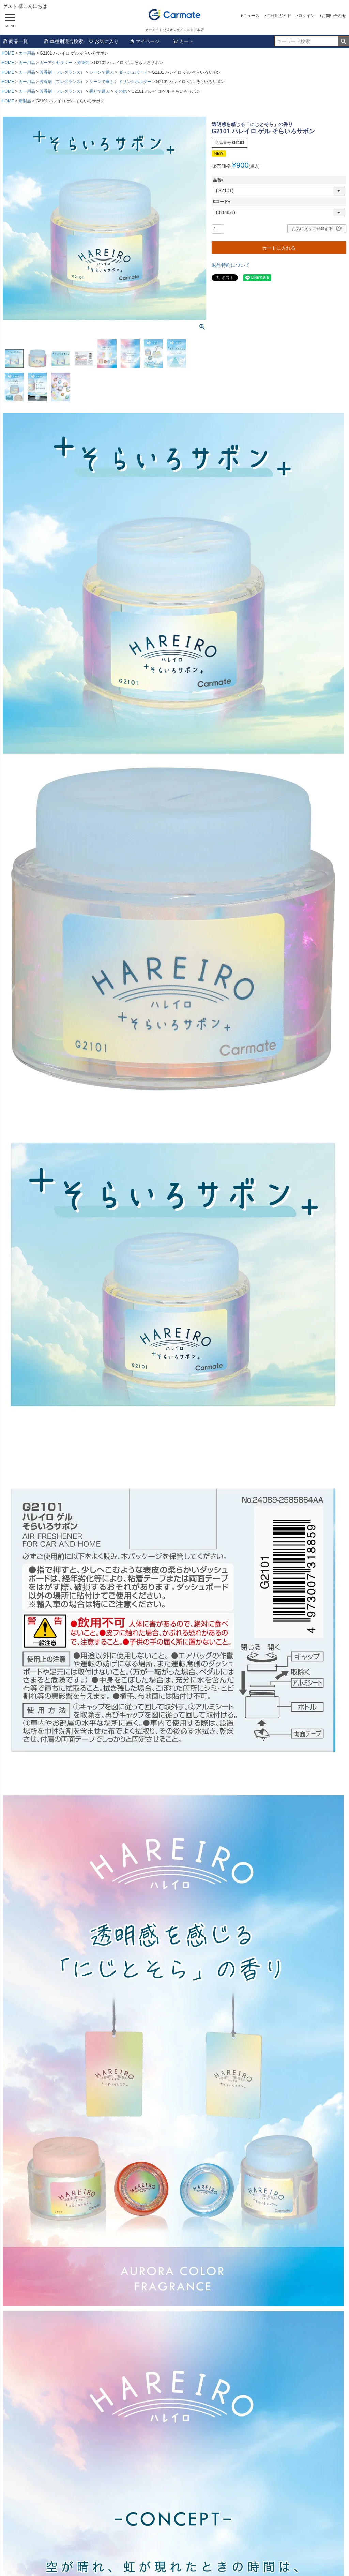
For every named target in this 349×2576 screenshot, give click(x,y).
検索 (343, 41)
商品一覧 (15, 41)
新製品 (25, 100)
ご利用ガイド (279, 15)
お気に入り (104, 41)
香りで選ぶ (99, 91)
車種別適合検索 (63, 41)
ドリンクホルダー (135, 81)
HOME (8, 53)
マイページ (145, 41)
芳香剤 (83, 62)
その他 (121, 91)
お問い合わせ (334, 15)
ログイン (306, 15)
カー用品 (27, 53)
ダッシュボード (133, 72)
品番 (219, 180)
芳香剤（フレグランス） (62, 72)
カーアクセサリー (56, 62)
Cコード (222, 201)
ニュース (251, 15)
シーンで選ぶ (101, 72)
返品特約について (231, 265)
